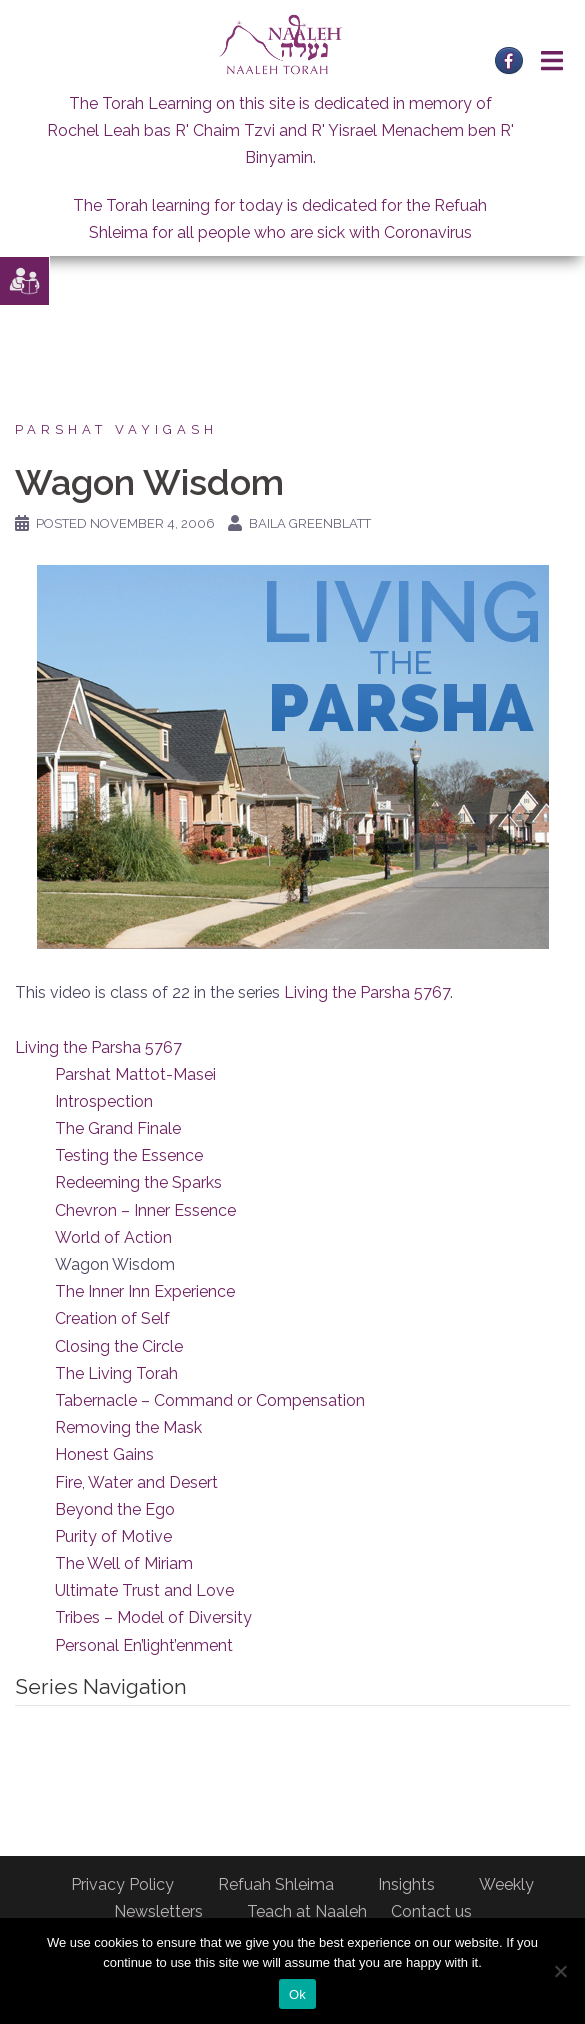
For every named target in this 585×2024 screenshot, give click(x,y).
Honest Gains (104, 1454)
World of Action (113, 1237)
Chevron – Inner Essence (145, 1210)
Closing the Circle (119, 1346)
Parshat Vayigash (116, 429)
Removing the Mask (128, 1427)
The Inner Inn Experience (145, 1291)
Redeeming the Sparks (138, 1182)
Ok (297, 1994)
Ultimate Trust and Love (144, 1590)
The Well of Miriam (124, 1563)
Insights (406, 1884)
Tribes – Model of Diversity (153, 1617)
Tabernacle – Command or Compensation (210, 1400)
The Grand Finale (118, 1128)
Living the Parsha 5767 (367, 992)
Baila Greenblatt (310, 523)
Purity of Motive (113, 1536)
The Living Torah (116, 1373)
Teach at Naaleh (307, 1911)
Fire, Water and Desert (136, 1482)
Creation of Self (112, 1318)
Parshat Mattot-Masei (135, 1074)
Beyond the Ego (115, 1509)
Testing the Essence (129, 1155)
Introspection (104, 1101)
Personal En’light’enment (144, 1645)
